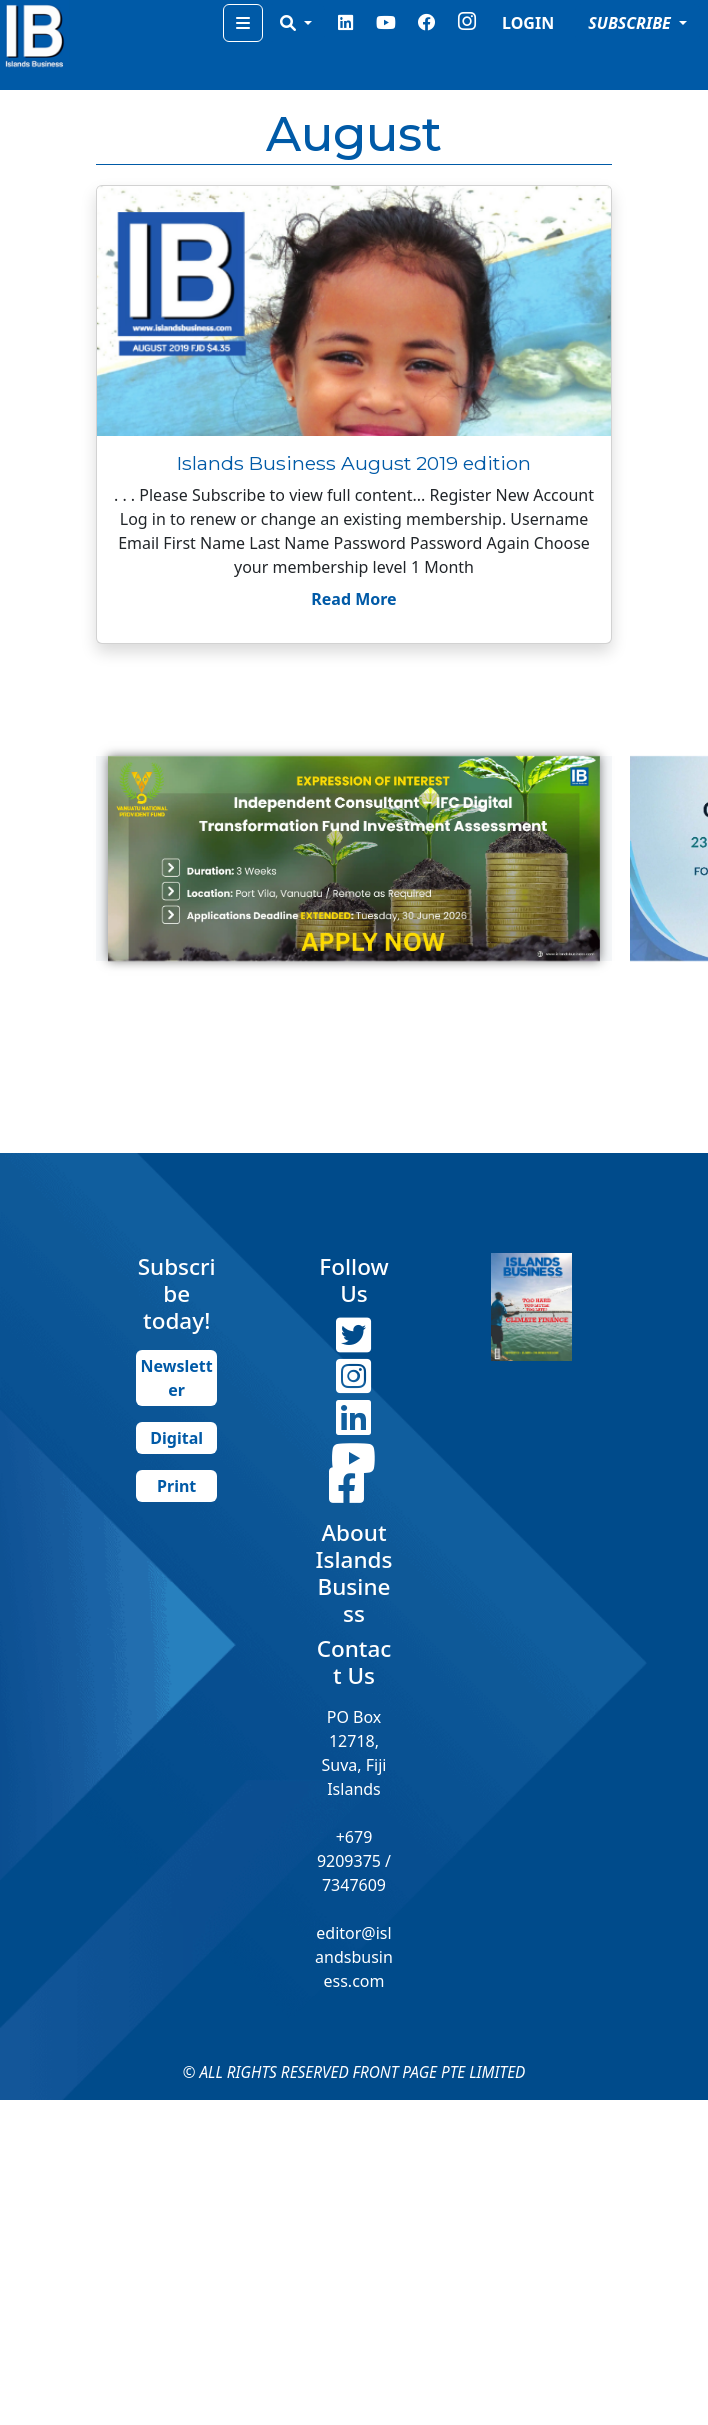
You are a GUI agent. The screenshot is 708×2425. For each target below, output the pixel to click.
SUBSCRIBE (631, 23)
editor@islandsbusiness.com (354, 1957)
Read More (353, 599)
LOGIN (528, 23)
